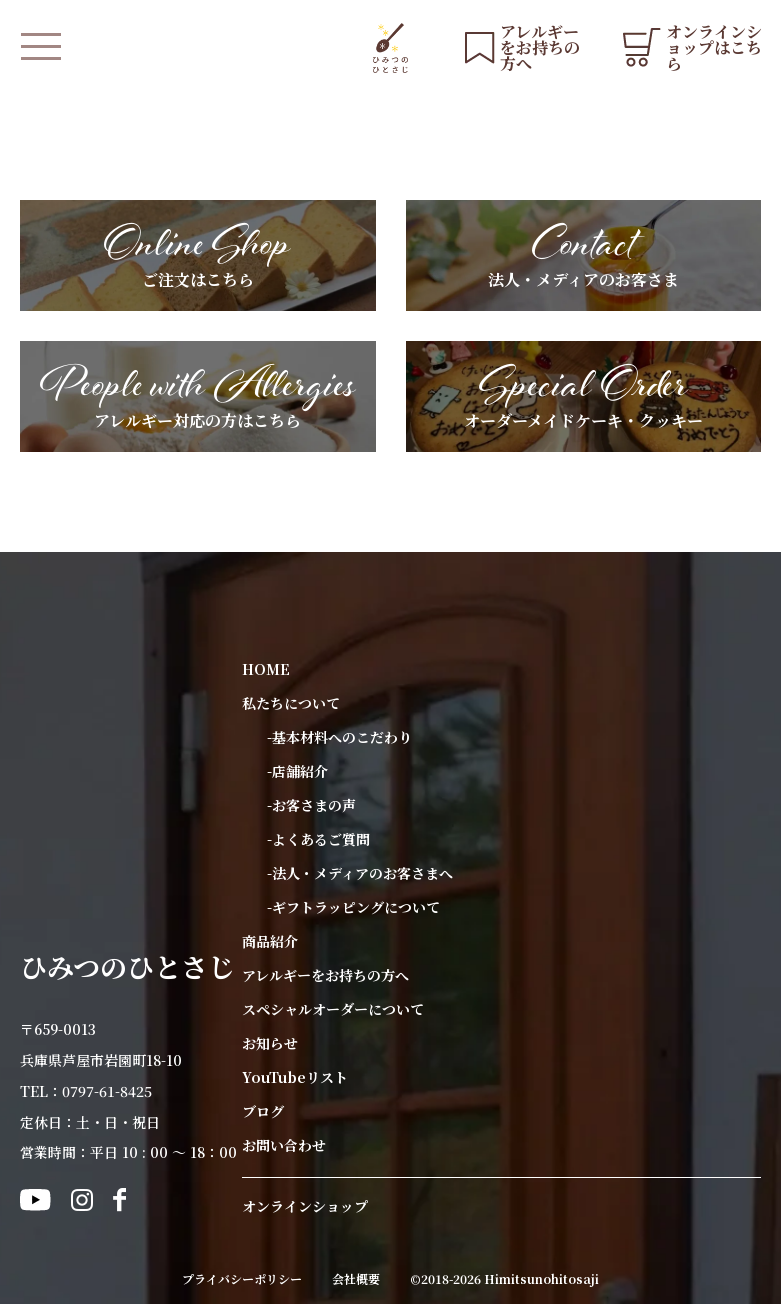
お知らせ (270, 1043)
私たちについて (291, 703)
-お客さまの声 (311, 805)
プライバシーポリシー (242, 1279)
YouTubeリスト (295, 1077)
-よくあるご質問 (318, 839)
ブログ (263, 1111)
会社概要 (356, 1279)
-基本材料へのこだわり (339, 737)
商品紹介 (270, 941)
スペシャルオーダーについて (333, 1009)
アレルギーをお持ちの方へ (325, 975)
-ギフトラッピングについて (353, 907)
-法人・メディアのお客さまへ (360, 873)
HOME (266, 669)
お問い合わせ (284, 1145)
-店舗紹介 (297, 771)
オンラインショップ (305, 1206)
